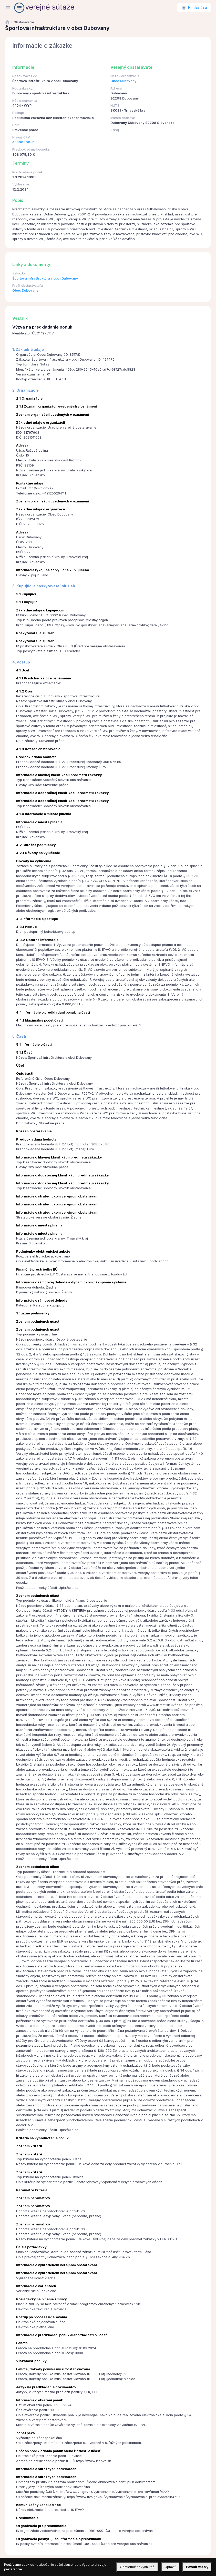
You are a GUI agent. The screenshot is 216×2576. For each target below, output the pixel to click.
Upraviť (170, 2567)
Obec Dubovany (123, 81)
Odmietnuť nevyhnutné (137, 2567)
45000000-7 (23, 142)
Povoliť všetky (197, 2567)
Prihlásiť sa (197, 7)
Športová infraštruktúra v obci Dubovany (45, 278)
